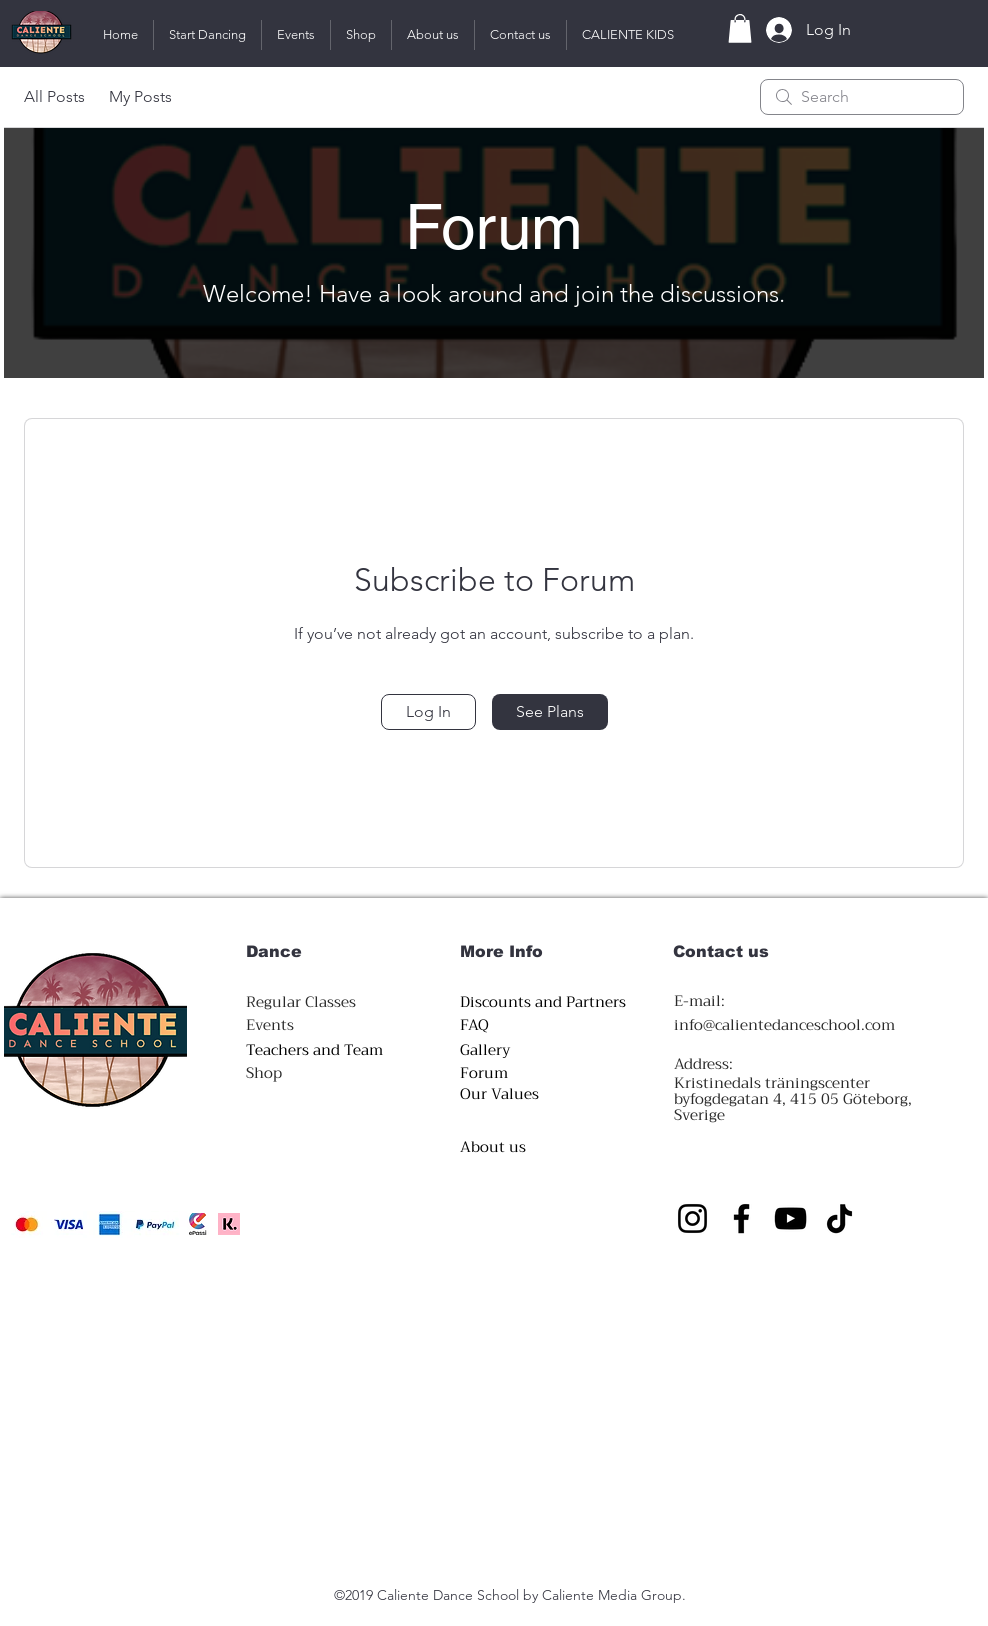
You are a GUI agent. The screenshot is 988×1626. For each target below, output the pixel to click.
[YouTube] (790, 1218)
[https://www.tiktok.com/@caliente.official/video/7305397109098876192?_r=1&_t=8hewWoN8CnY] (839, 1218)
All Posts (54, 96)
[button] (207, 35)
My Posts (140, 96)
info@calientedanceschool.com (784, 1025)
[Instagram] (692, 1218)
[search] (862, 97)
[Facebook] (741, 1218)
